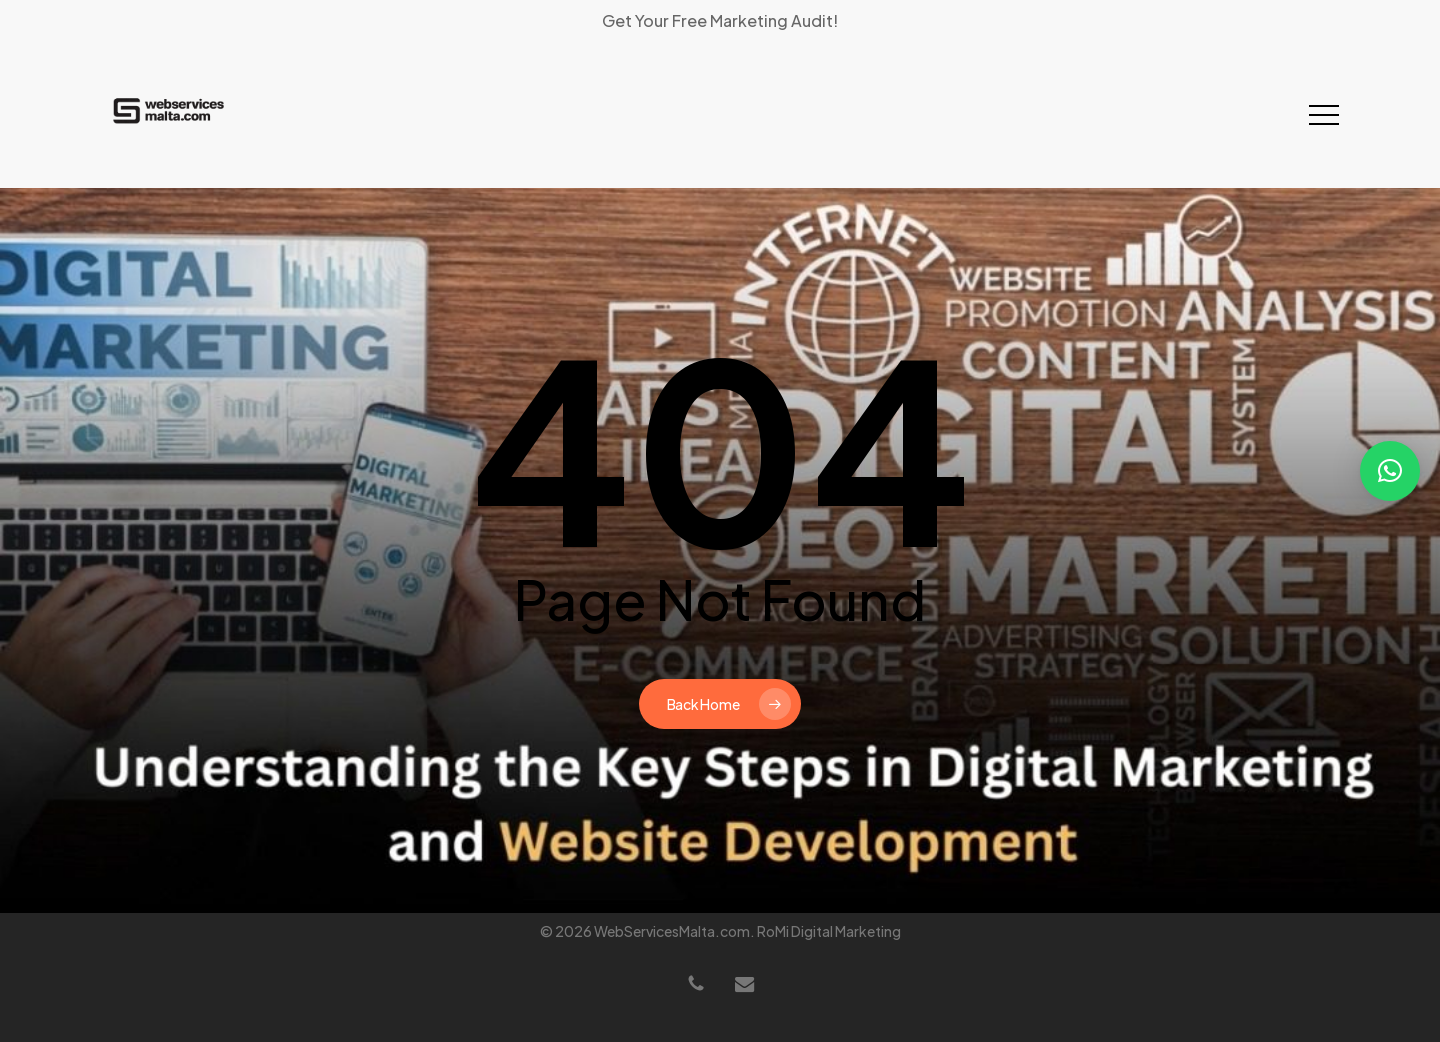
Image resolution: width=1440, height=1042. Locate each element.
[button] (1324, 115)
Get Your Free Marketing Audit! (720, 20)
